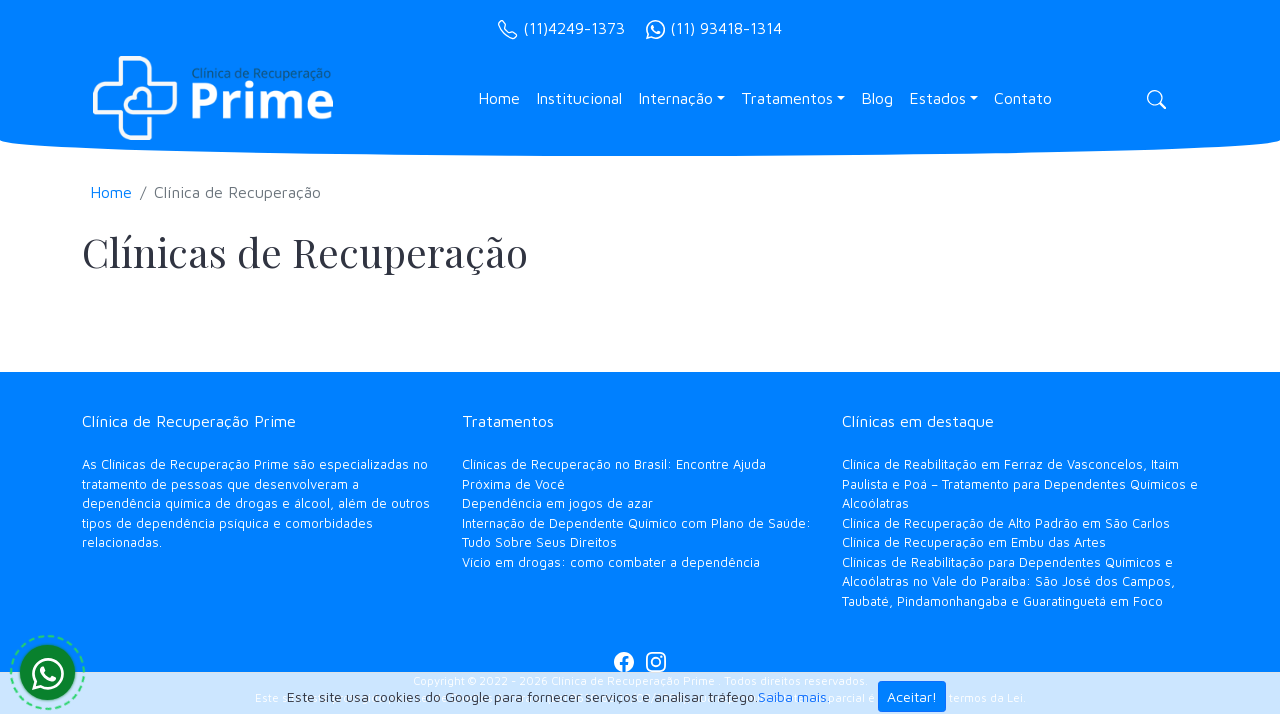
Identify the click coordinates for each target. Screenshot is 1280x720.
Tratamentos (787, 98)
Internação (675, 98)
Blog (877, 98)
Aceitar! (912, 696)
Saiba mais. (794, 696)
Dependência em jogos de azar (557, 503)
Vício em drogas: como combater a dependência (611, 562)
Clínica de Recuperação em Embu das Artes (974, 542)
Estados (937, 98)
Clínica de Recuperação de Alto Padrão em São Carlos (1006, 523)
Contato (1023, 98)
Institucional (579, 98)
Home (499, 98)
